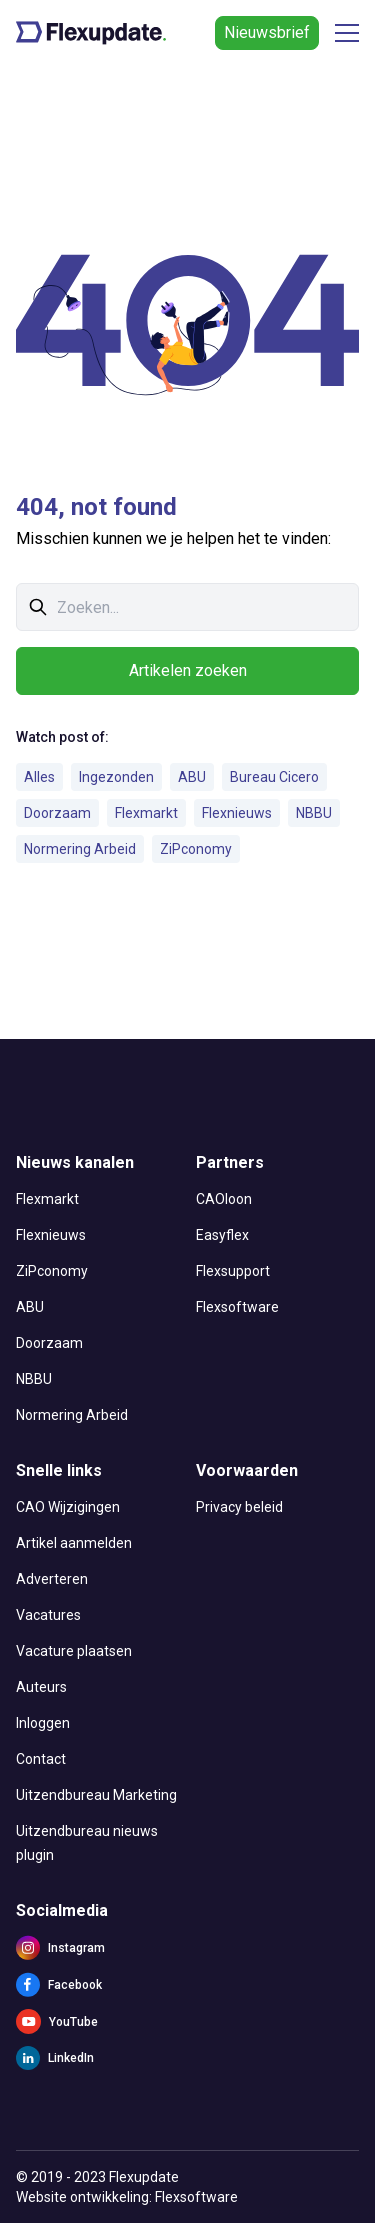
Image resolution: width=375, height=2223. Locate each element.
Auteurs (41, 1687)
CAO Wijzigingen (68, 1507)
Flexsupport (233, 1271)
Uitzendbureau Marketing (96, 1795)
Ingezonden (116, 777)
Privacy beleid (239, 1507)
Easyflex (222, 1235)
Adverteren (52, 1579)
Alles (39, 777)
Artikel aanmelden (74, 1543)
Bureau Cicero (274, 777)
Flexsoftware (237, 1307)
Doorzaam (57, 813)
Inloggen (43, 1723)
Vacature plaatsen (74, 1651)
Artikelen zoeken (188, 670)
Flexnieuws (237, 813)
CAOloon (224, 1199)
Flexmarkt (146, 813)
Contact (41, 1759)
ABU (192, 777)
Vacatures (48, 1615)
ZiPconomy (196, 849)
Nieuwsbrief (267, 32)
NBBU (314, 813)
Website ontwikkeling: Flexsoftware (127, 2197)
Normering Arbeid (80, 849)
